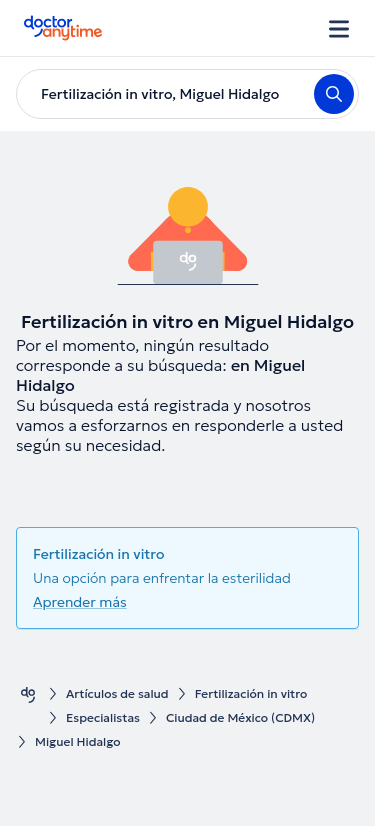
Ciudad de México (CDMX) (240, 717)
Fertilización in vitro (251, 693)
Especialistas (103, 717)
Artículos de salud (117, 693)
